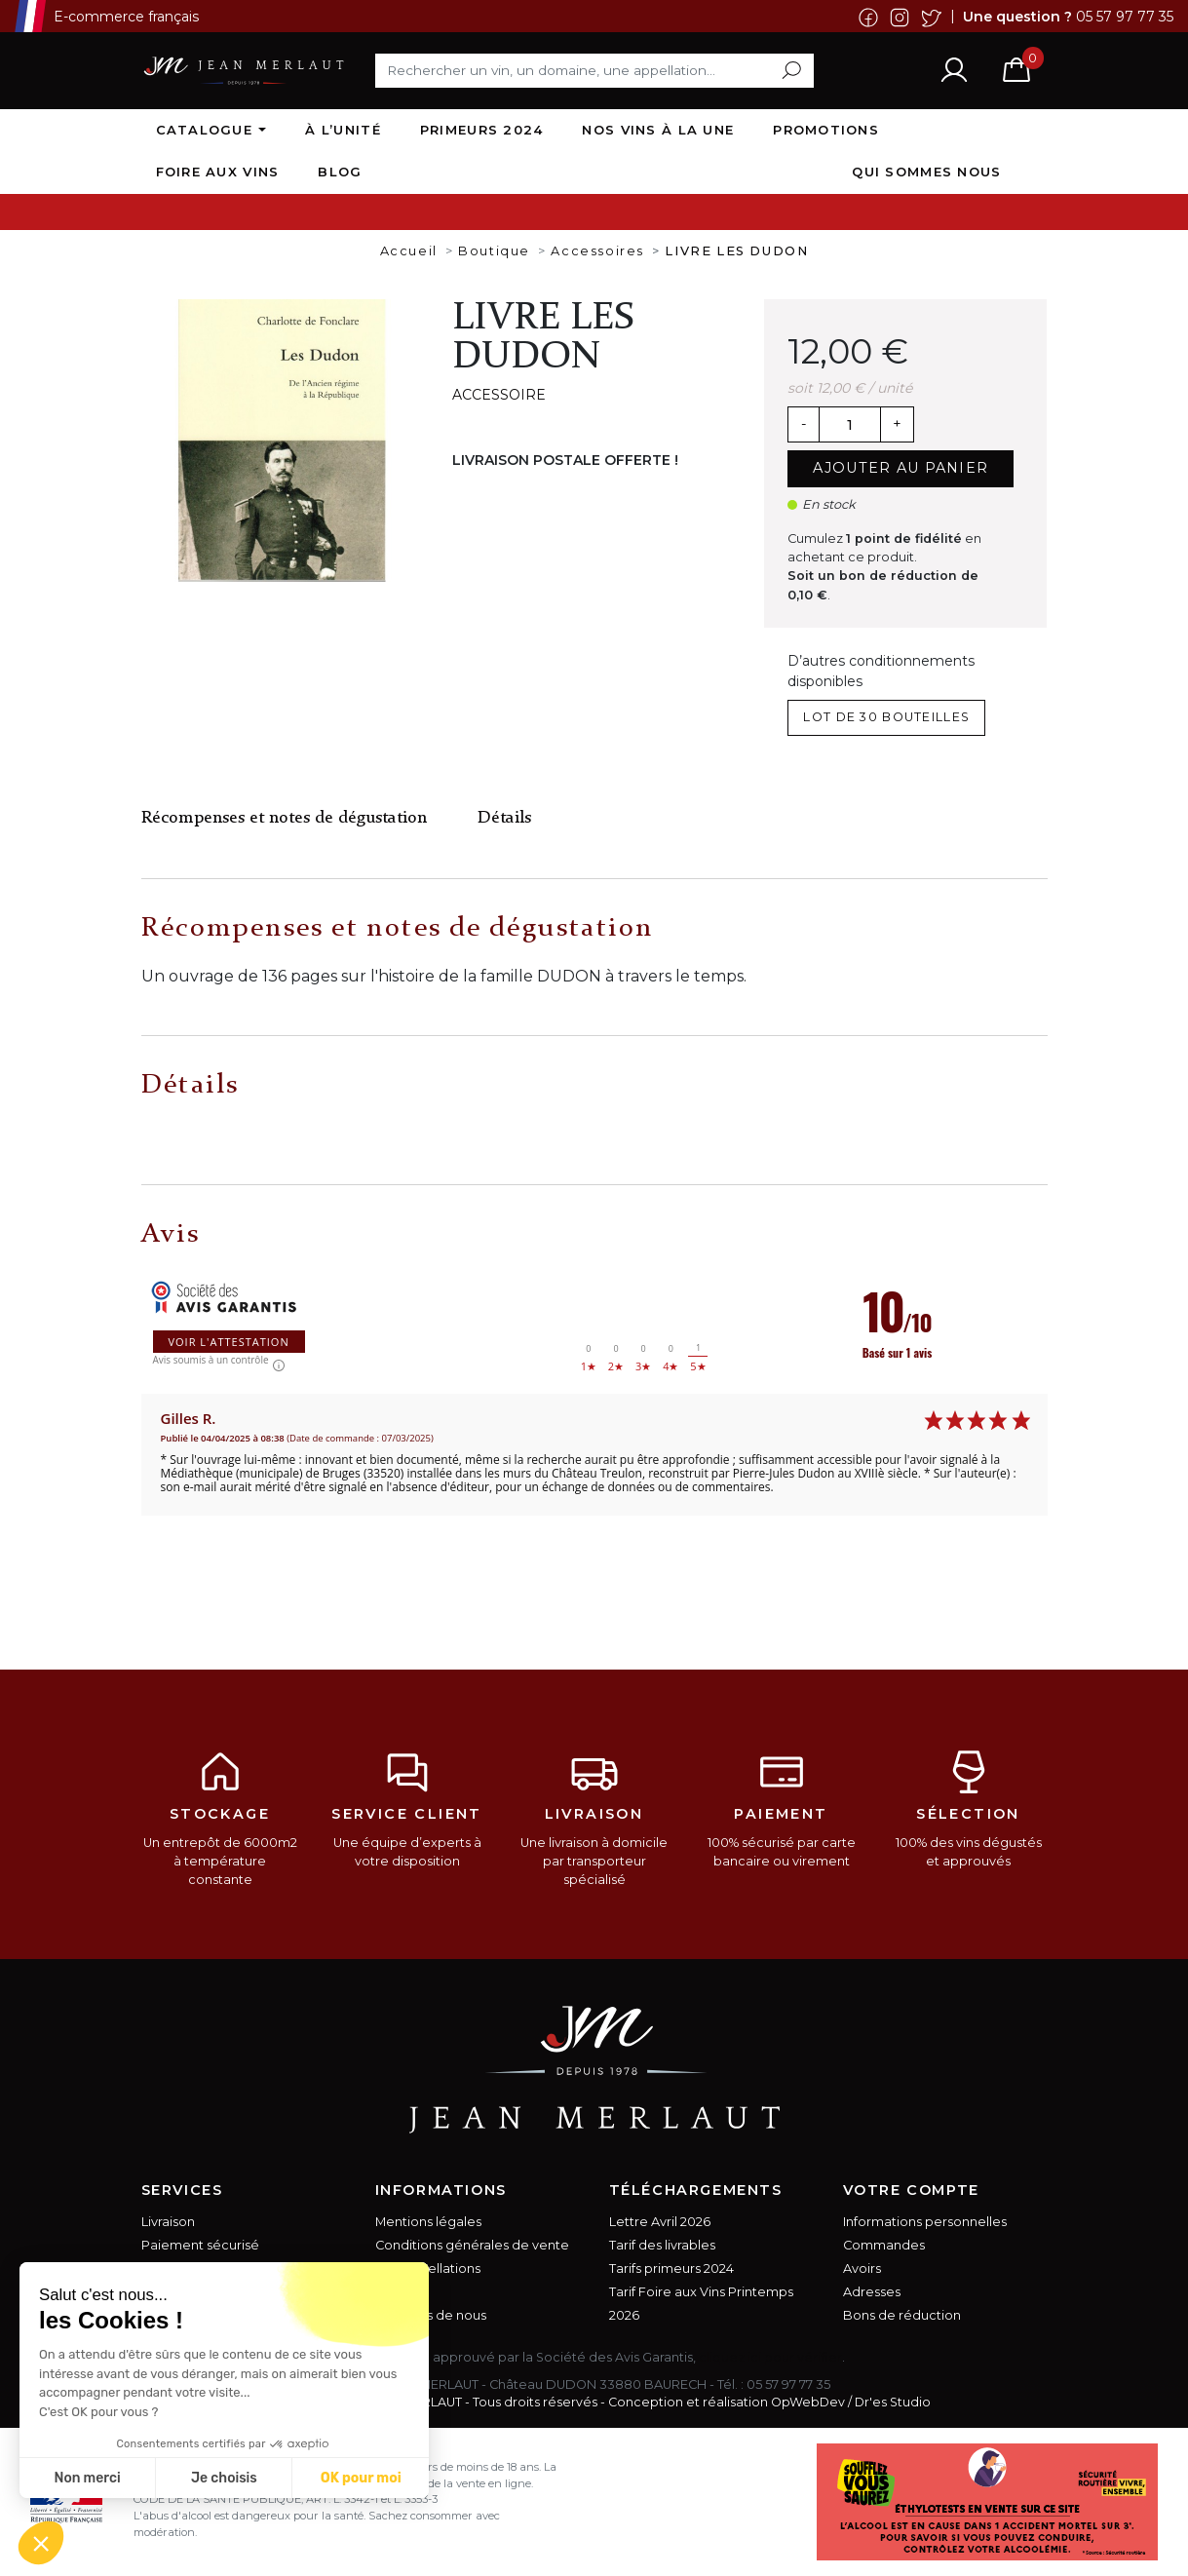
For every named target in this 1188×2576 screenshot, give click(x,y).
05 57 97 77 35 (1124, 15)
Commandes (884, 2245)
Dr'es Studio (893, 2402)
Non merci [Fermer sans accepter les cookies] (87, 2478)
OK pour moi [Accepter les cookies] (361, 2478)
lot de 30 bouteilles (886, 717)
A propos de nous (430, 2315)
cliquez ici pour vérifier (770, 2357)
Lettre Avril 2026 (659, 2221)
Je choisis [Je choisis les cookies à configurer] (224, 2478)
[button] (41, 2542)
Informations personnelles (925, 2221)
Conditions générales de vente (472, 2245)
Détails (504, 818)
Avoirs (862, 2268)
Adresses (872, 2292)
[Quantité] (850, 424)
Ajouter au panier (900, 468)
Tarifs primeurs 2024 (671, 2268)
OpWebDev (808, 2402)
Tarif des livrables (662, 2245)
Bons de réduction (902, 2315)
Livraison (168, 2221)
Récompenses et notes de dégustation (284, 818)
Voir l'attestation (229, 1341)
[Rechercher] (594, 70)
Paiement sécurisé (200, 2245)
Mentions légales (428, 2221)
